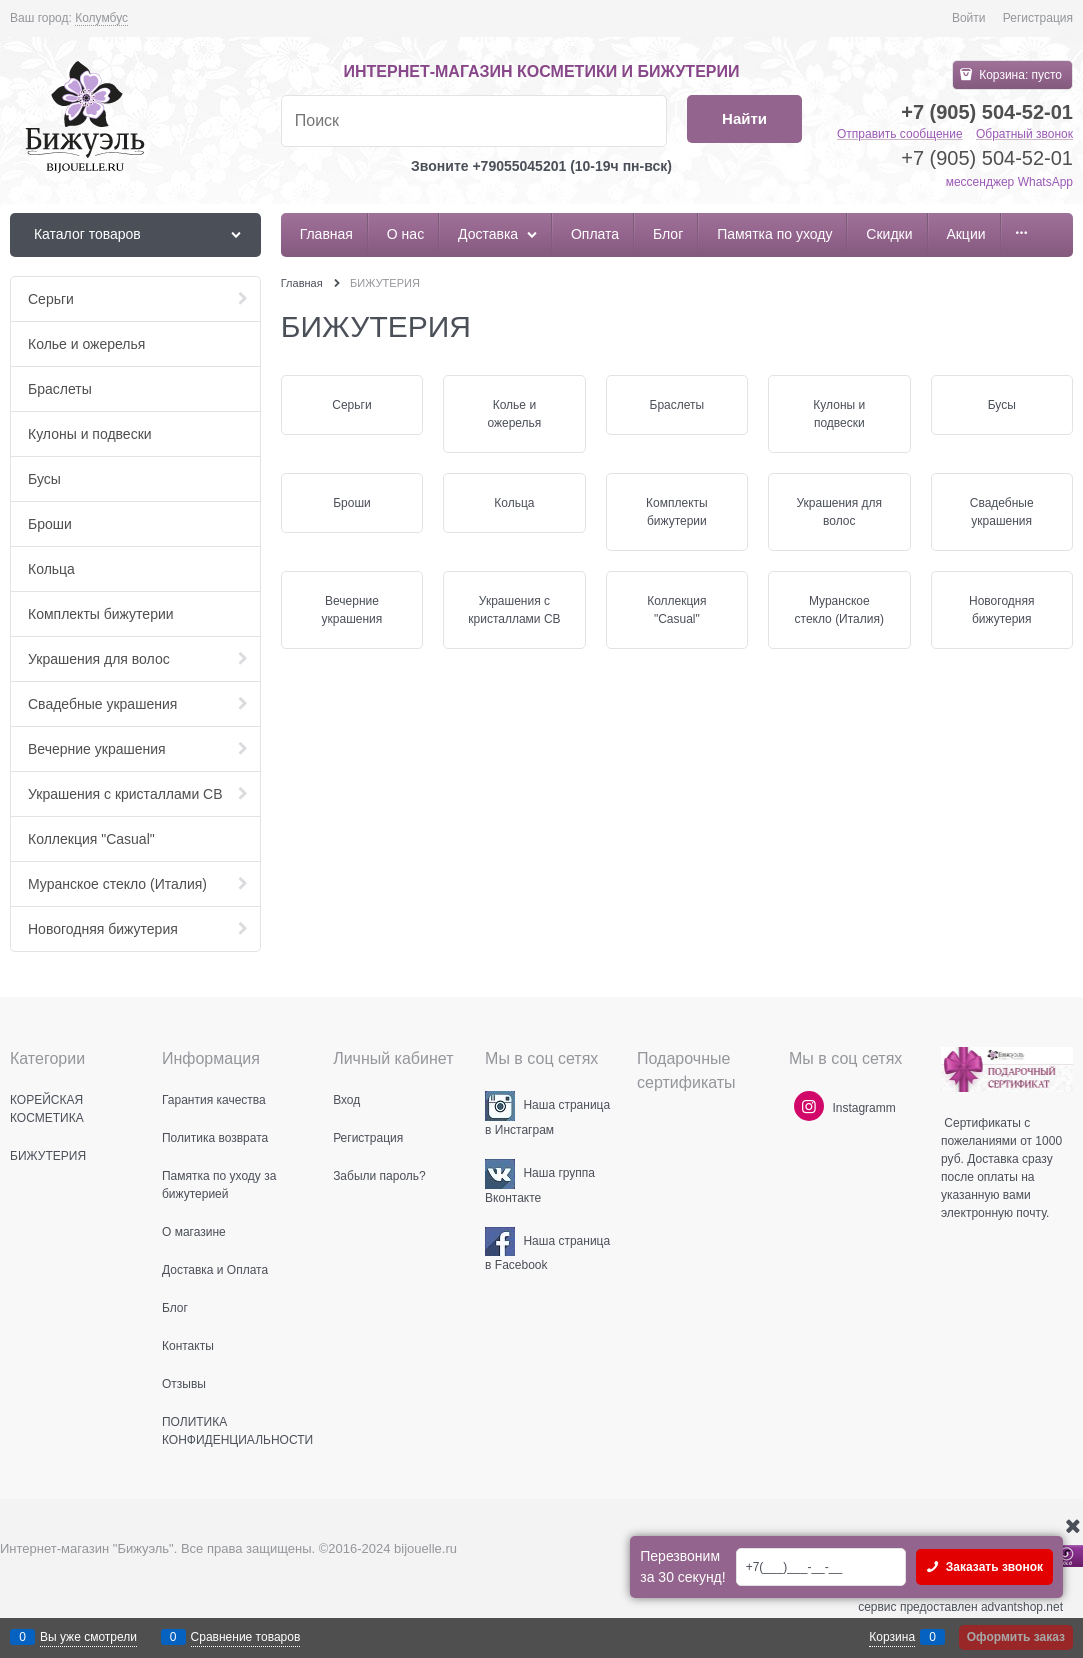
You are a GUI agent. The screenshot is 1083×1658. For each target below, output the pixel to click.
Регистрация (1038, 18)
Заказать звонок (992, 1567)
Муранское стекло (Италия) (839, 610)
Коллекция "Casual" (676, 610)
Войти (969, 18)
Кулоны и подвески (839, 414)
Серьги (351, 405)
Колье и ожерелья (514, 414)
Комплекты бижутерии (677, 512)
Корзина (892, 1637)
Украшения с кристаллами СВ (514, 610)
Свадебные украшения (1002, 512)
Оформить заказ (1016, 1637)
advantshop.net (1022, 1607)
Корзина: (1019, 75)
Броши (352, 503)
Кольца (514, 503)
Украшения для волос (839, 512)
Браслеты (677, 405)
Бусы (1002, 405)
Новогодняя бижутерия (1001, 610)
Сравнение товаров (246, 1637)
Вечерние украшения (352, 610)
